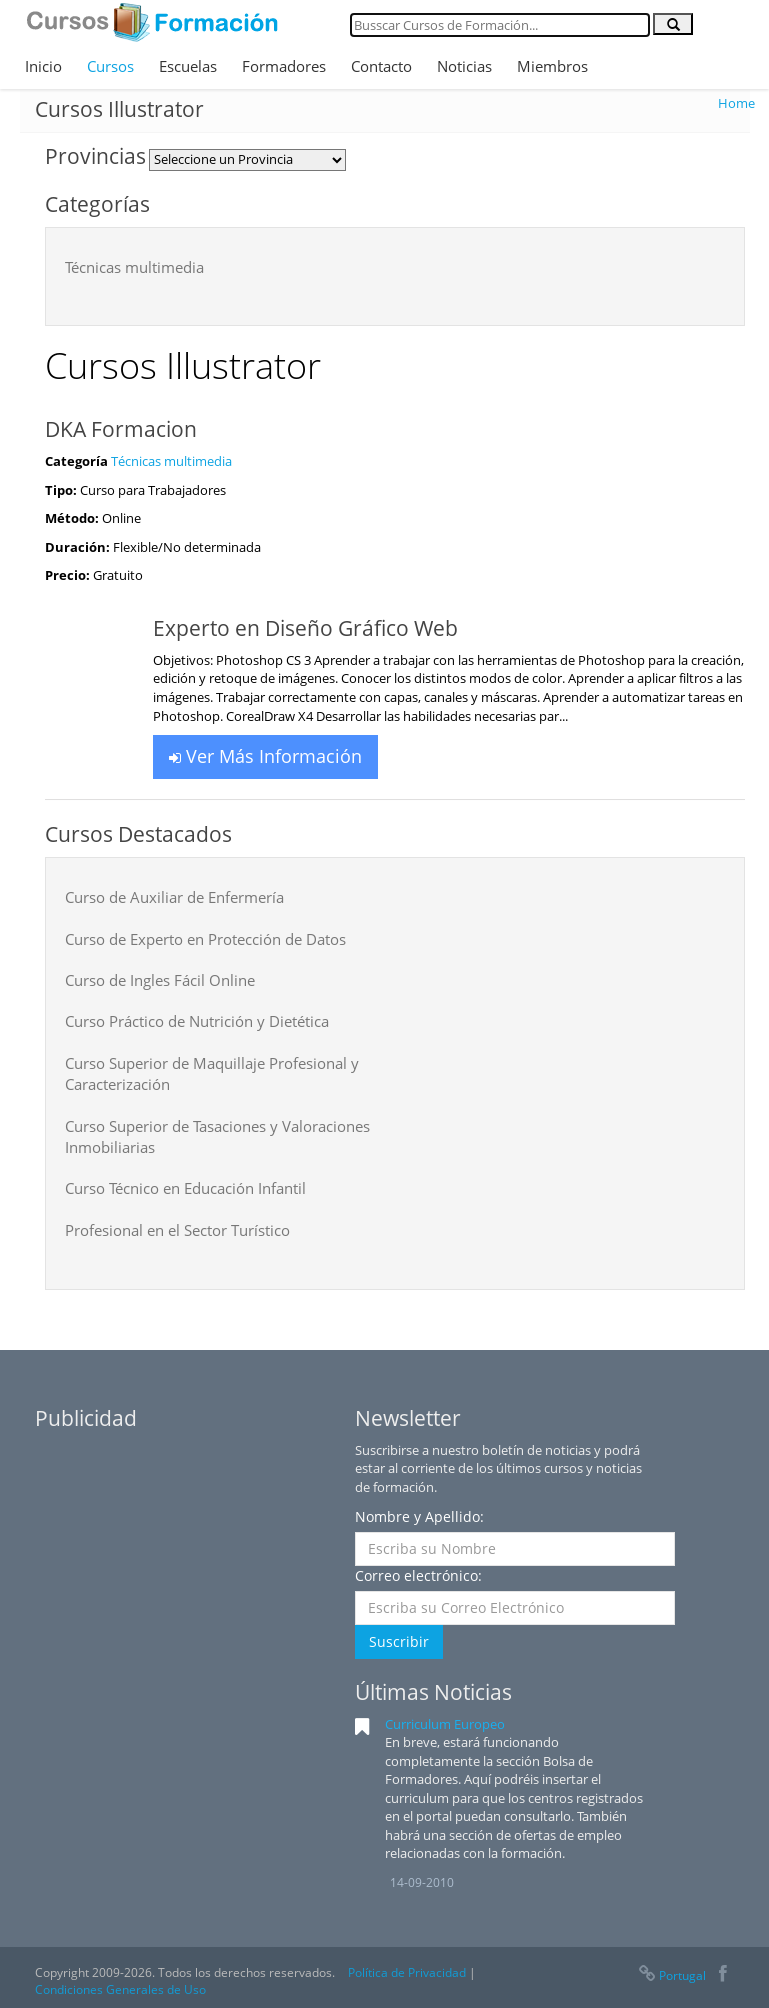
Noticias (464, 66)
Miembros (552, 66)
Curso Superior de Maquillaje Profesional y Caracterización (212, 1073)
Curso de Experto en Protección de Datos (205, 939)
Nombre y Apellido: (419, 1516)
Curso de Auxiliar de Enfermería (174, 897)
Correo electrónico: (418, 1575)
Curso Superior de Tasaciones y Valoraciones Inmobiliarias (217, 1136)
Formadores (284, 66)
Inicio (43, 66)
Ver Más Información (265, 756)
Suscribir (399, 1641)
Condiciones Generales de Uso (120, 1989)
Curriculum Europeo (445, 1724)
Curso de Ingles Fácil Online (160, 980)
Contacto (381, 66)
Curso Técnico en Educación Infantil (185, 1188)
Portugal (671, 1975)
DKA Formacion (121, 429)
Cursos (110, 66)
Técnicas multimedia (134, 267)
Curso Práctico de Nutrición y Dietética (197, 1021)
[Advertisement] (185, 1566)
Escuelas (188, 66)
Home (736, 103)
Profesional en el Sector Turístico (177, 1230)
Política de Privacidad (407, 1972)
